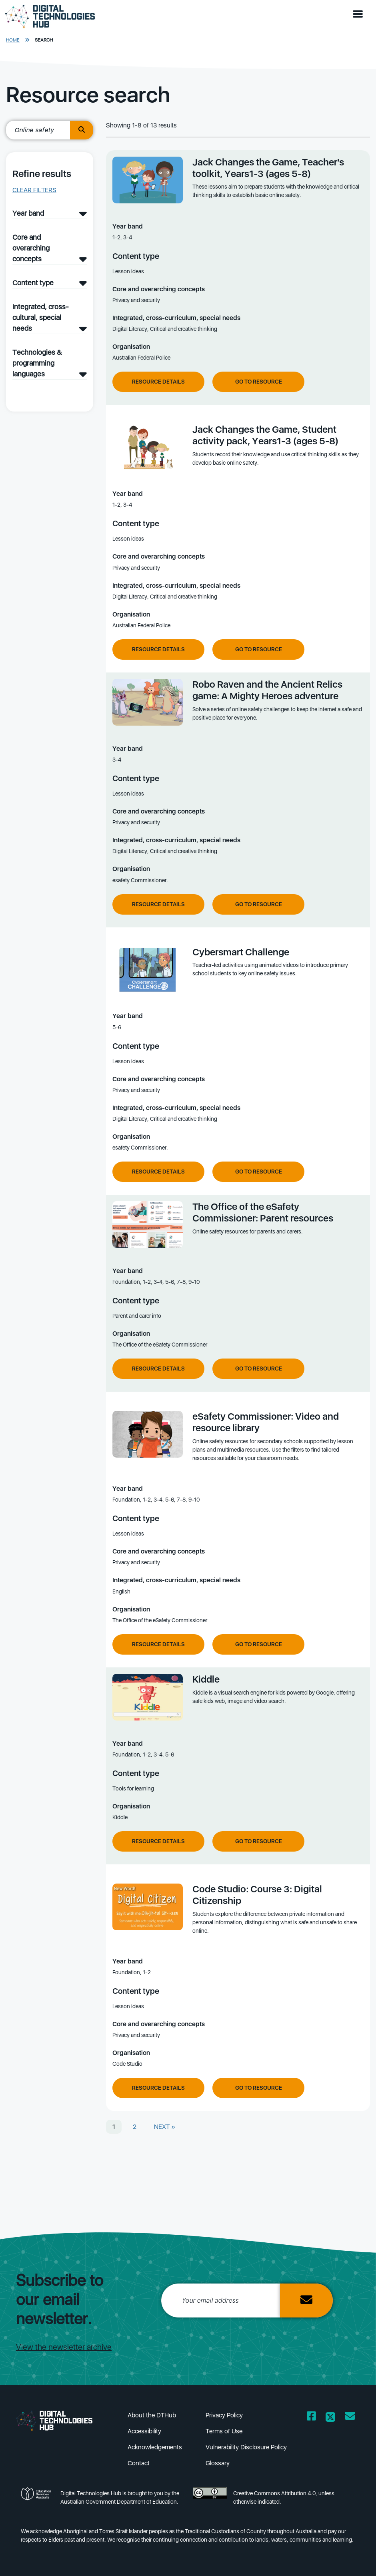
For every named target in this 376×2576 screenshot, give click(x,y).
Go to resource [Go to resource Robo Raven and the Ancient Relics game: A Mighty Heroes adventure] (258, 904)
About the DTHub (152, 2415)
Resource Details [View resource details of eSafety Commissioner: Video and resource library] (158, 1644)
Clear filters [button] (34, 190)
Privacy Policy (224, 2415)
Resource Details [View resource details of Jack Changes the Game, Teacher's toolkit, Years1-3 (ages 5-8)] (158, 381)
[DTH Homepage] (50, 16)
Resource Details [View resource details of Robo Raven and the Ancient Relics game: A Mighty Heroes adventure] (158, 904)
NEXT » (164, 2126)
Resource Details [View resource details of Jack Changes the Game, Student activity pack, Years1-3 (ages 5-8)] (158, 649)
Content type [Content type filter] (33, 282)
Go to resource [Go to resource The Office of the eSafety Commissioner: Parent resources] (258, 1368)
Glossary (218, 2463)
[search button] (81, 130)
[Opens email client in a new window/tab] (350, 2417)
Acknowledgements (155, 2447)
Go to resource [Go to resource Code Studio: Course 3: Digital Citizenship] (258, 2088)
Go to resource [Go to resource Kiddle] (258, 1841)
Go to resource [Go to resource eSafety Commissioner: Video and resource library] (258, 1644)
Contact (139, 2463)
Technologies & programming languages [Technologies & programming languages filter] (37, 363)
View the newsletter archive (64, 2347)
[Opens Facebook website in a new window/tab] (311, 2417)
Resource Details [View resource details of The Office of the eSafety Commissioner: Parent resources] (158, 1368)
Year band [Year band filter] (28, 213)
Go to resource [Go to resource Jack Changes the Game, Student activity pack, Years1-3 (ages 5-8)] (258, 649)
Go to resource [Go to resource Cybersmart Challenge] (258, 1171)
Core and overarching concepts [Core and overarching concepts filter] (31, 248)
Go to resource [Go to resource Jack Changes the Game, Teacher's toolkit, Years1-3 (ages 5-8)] (258, 381)
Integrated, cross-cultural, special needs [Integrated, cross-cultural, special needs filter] (40, 317)
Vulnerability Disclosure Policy (246, 2447)
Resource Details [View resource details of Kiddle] (158, 1841)
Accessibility (144, 2431)
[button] (360, 14)
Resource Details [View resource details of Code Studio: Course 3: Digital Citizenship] (158, 2088)
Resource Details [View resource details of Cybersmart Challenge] (158, 1171)
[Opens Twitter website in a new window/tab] (330, 2417)
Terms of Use (224, 2431)
